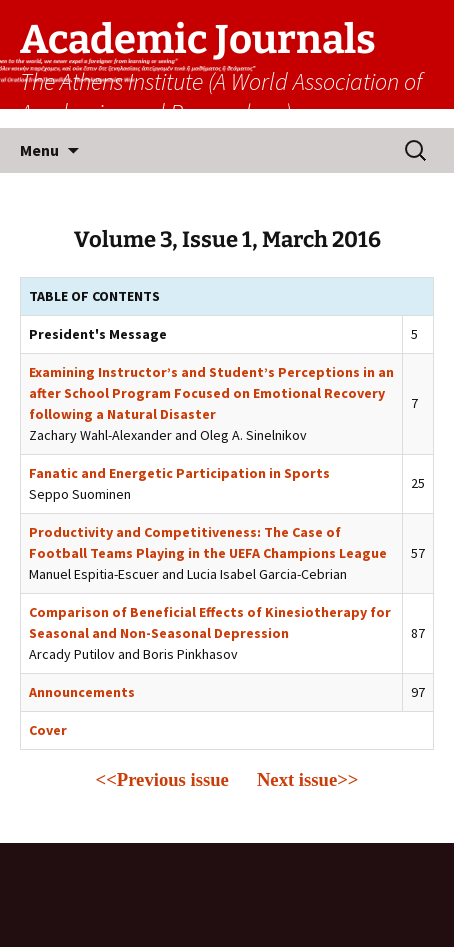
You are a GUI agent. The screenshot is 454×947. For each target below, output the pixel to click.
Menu (39, 150)
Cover (48, 730)
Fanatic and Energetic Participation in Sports (179, 473)
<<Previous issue (162, 779)
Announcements (82, 692)
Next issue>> (308, 779)
